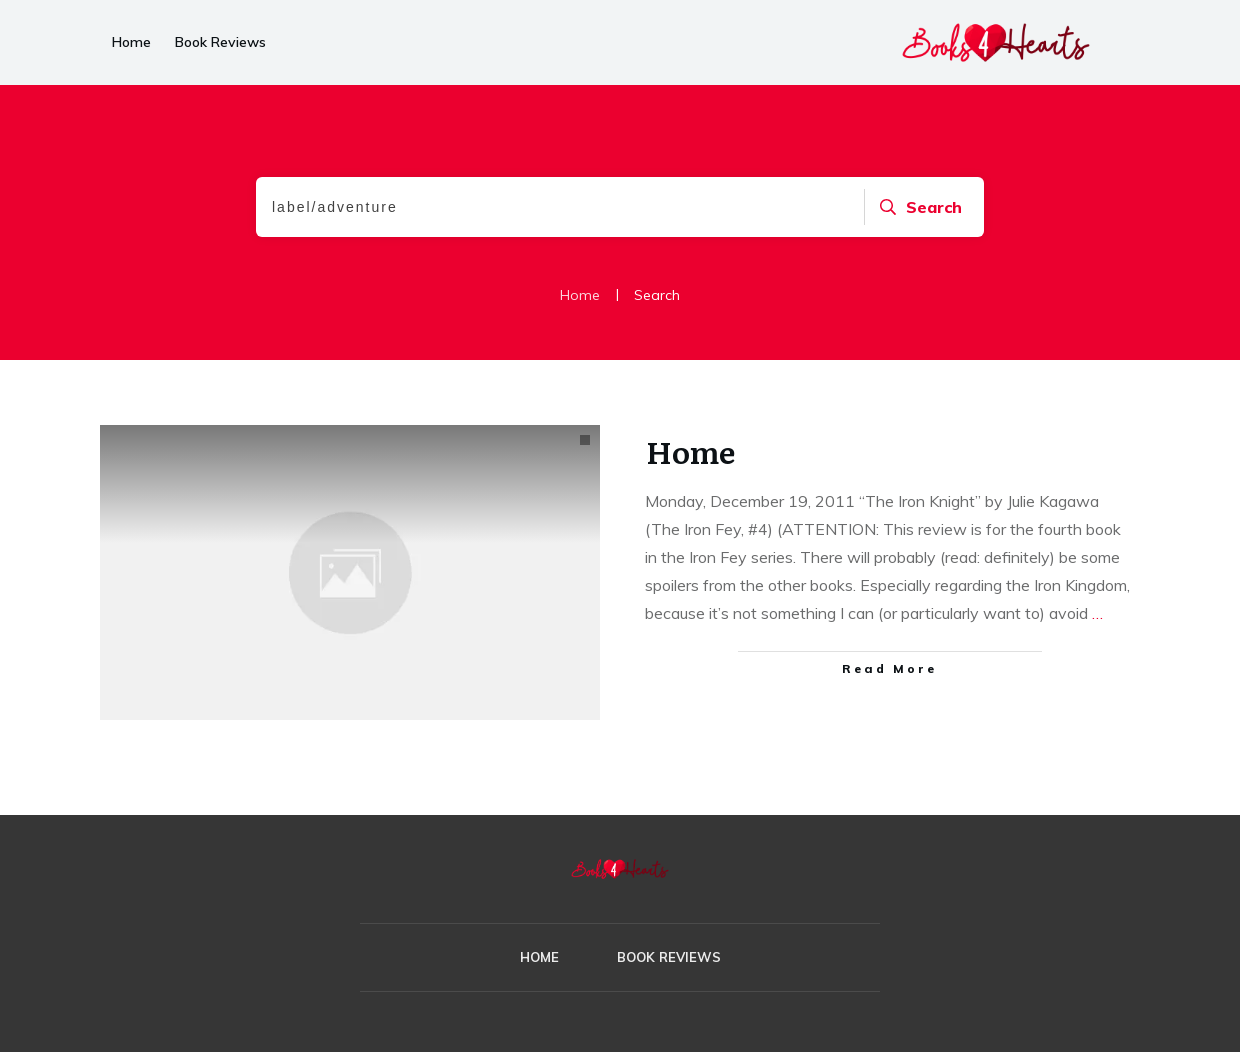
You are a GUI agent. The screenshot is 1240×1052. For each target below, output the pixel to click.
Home (690, 451)
